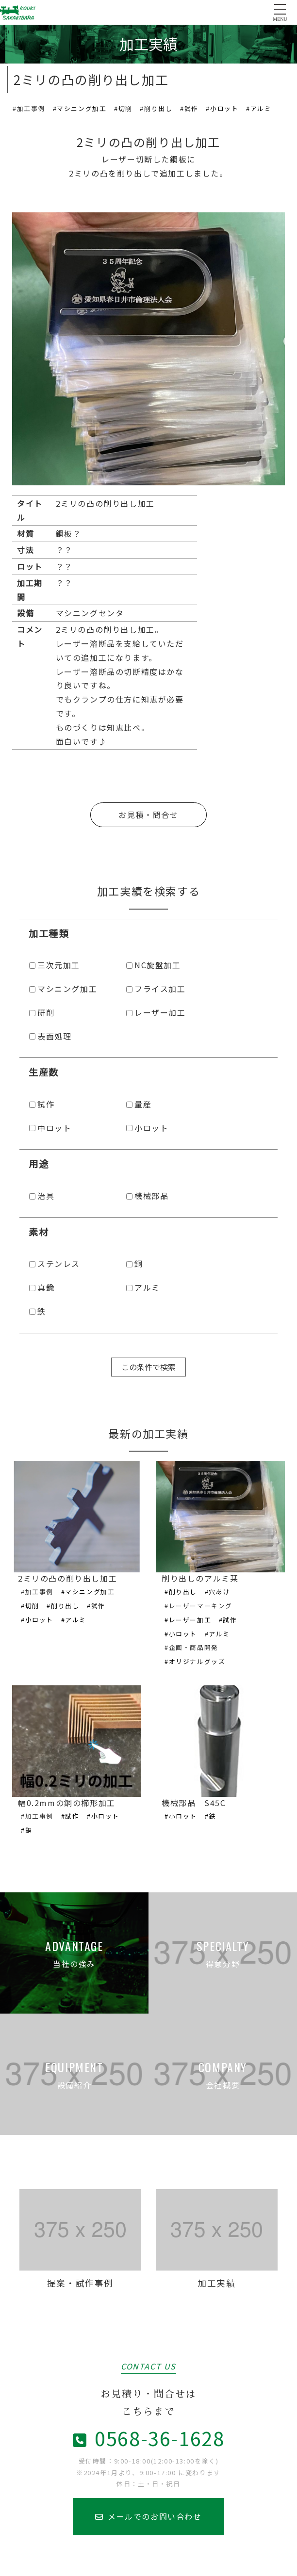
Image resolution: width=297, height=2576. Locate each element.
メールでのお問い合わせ (148, 2516)
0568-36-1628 (149, 2438)
